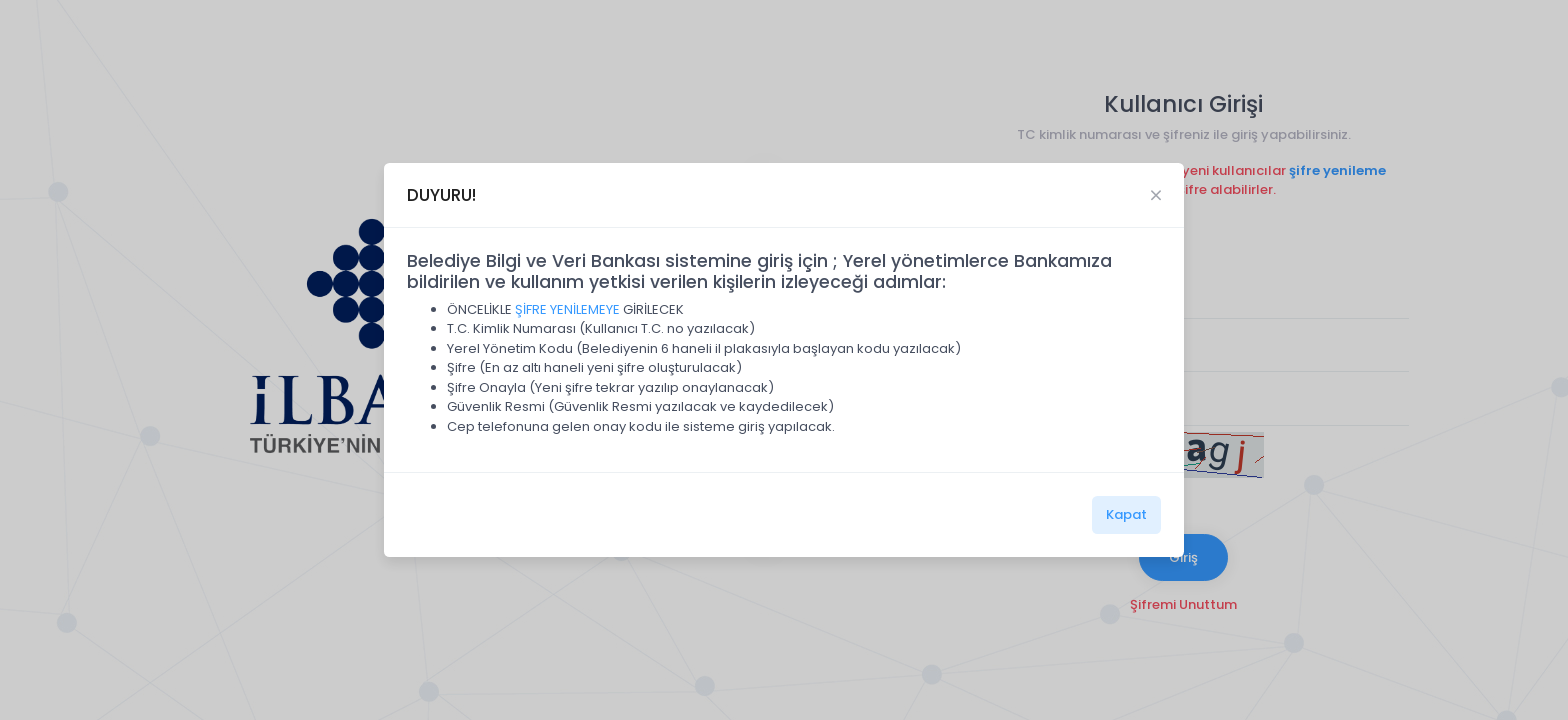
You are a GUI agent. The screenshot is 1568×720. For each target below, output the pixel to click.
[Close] (1156, 195)
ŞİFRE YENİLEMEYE (567, 309)
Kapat (1126, 514)
